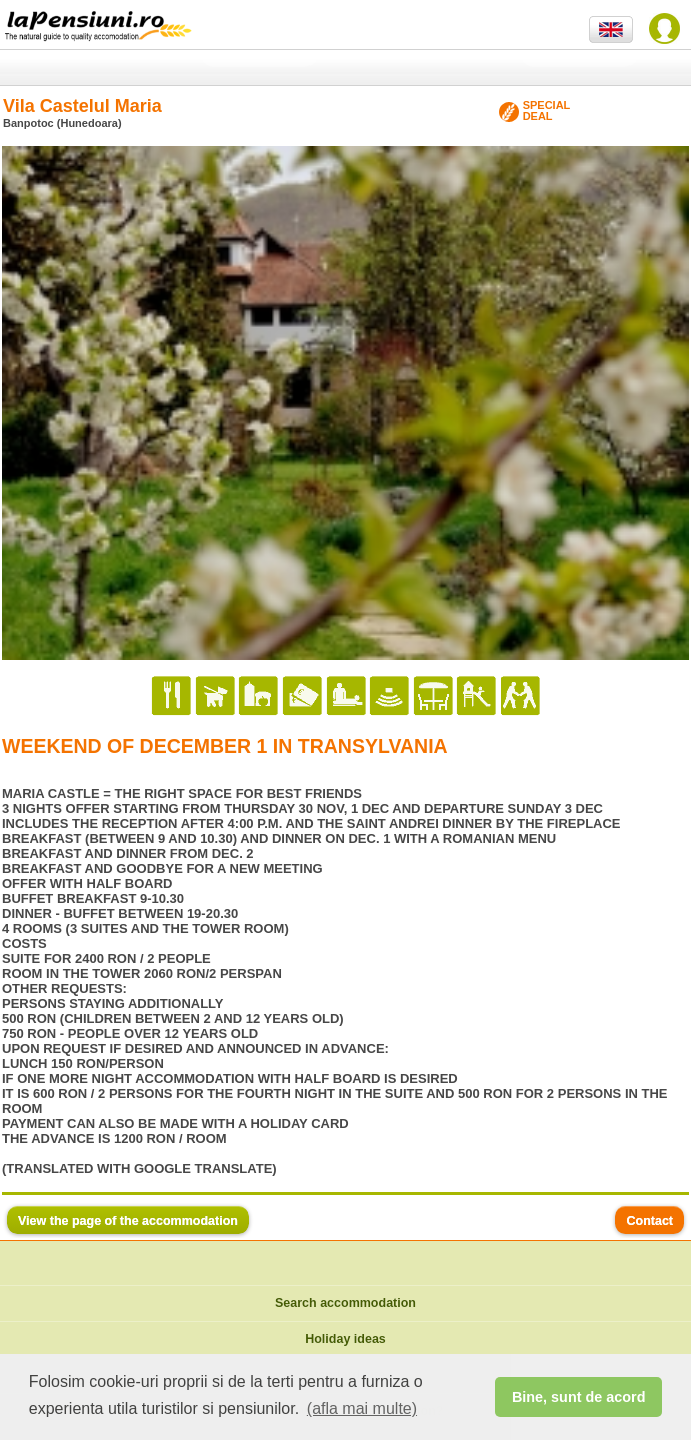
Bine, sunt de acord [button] (579, 1397)
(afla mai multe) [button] (362, 1408)
